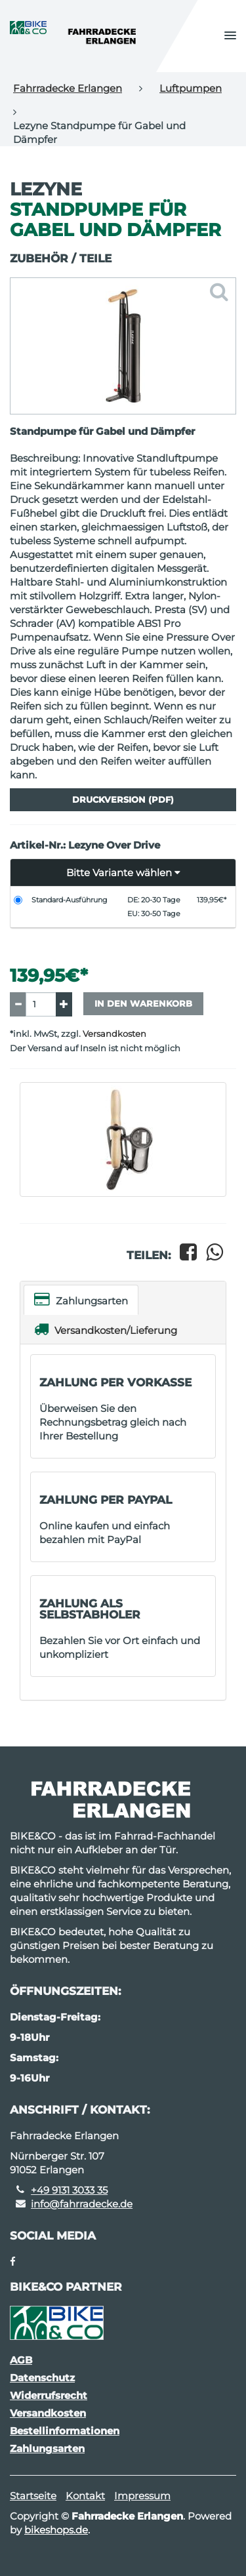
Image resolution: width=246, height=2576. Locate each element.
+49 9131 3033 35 (69, 2190)
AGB (21, 2360)
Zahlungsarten (81, 1299)
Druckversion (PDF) (123, 799)
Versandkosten (114, 1034)
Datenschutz (42, 2377)
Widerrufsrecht (48, 2395)
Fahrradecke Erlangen (67, 88)
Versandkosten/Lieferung (105, 1329)
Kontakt (85, 2495)
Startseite (33, 2495)
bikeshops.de (56, 2530)
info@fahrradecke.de (82, 2204)
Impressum (142, 2495)
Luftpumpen (190, 88)
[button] (230, 36)
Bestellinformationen (64, 2431)
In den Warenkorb (143, 1003)
